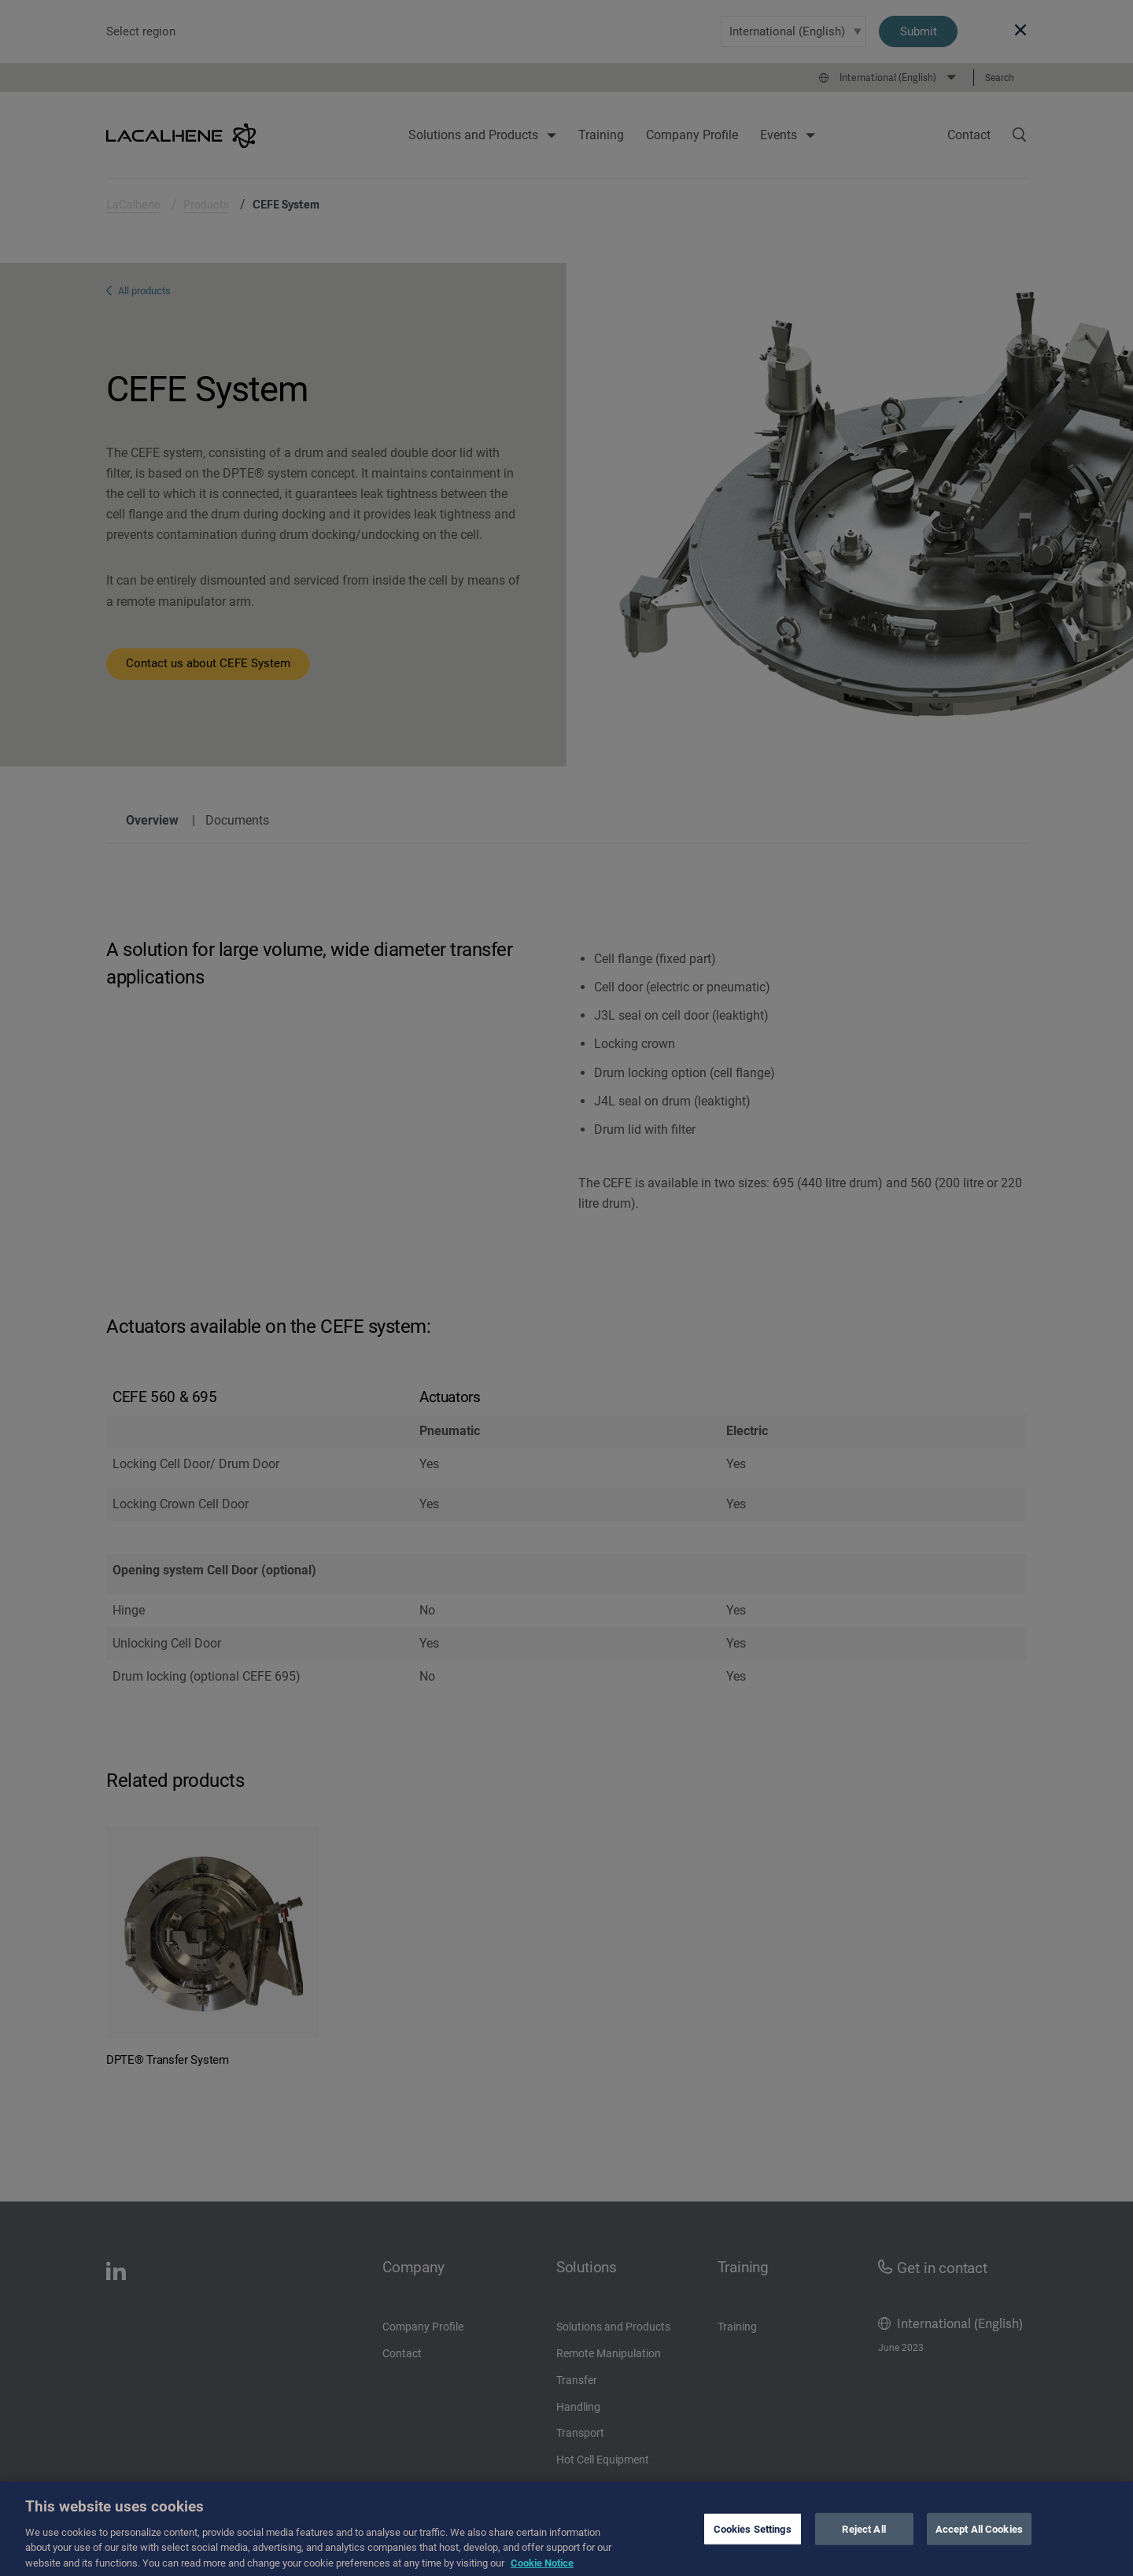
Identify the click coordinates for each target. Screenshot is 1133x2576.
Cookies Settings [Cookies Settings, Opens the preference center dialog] (753, 2539)
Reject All (863, 2539)
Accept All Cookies (979, 2539)
